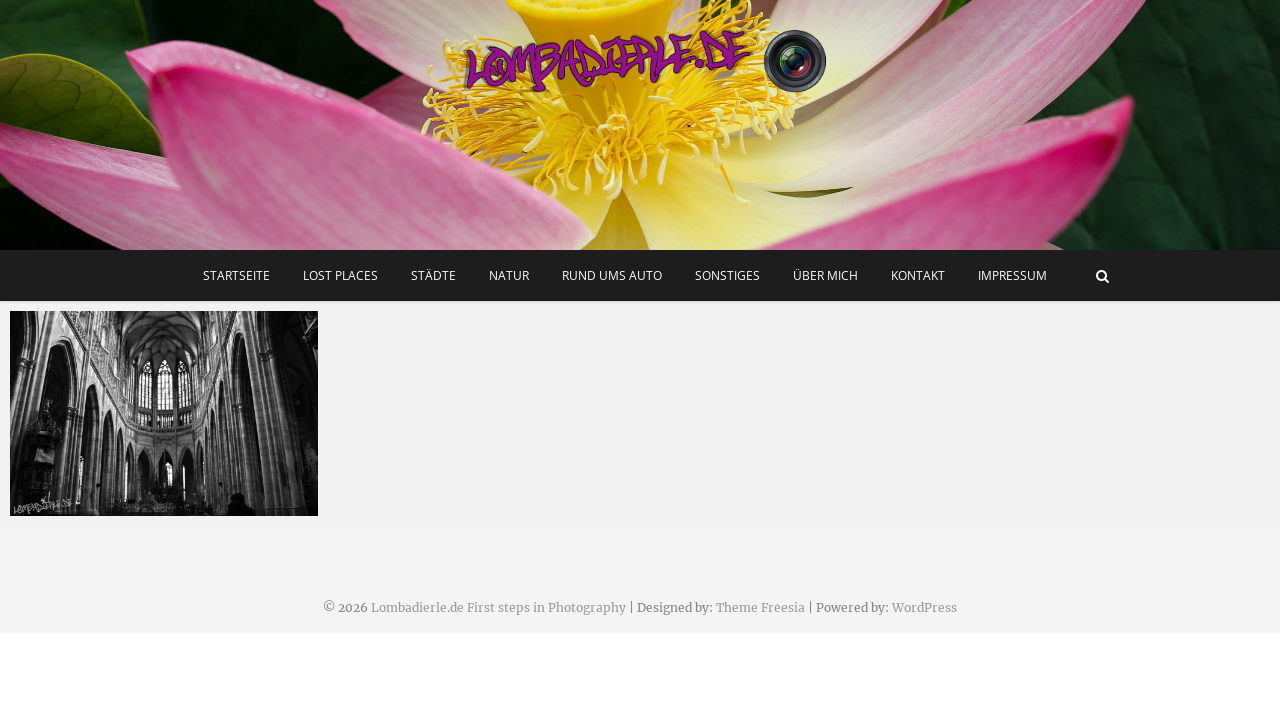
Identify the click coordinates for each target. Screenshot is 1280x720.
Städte (433, 275)
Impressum (1012, 275)
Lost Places (340, 275)
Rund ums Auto (612, 275)
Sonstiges (727, 275)
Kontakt (918, 275)
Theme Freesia (760, 607)
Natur (509, 275)
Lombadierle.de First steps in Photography (498, 607)
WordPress (924, 607)
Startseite (236, 275)
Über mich (825, 275)
